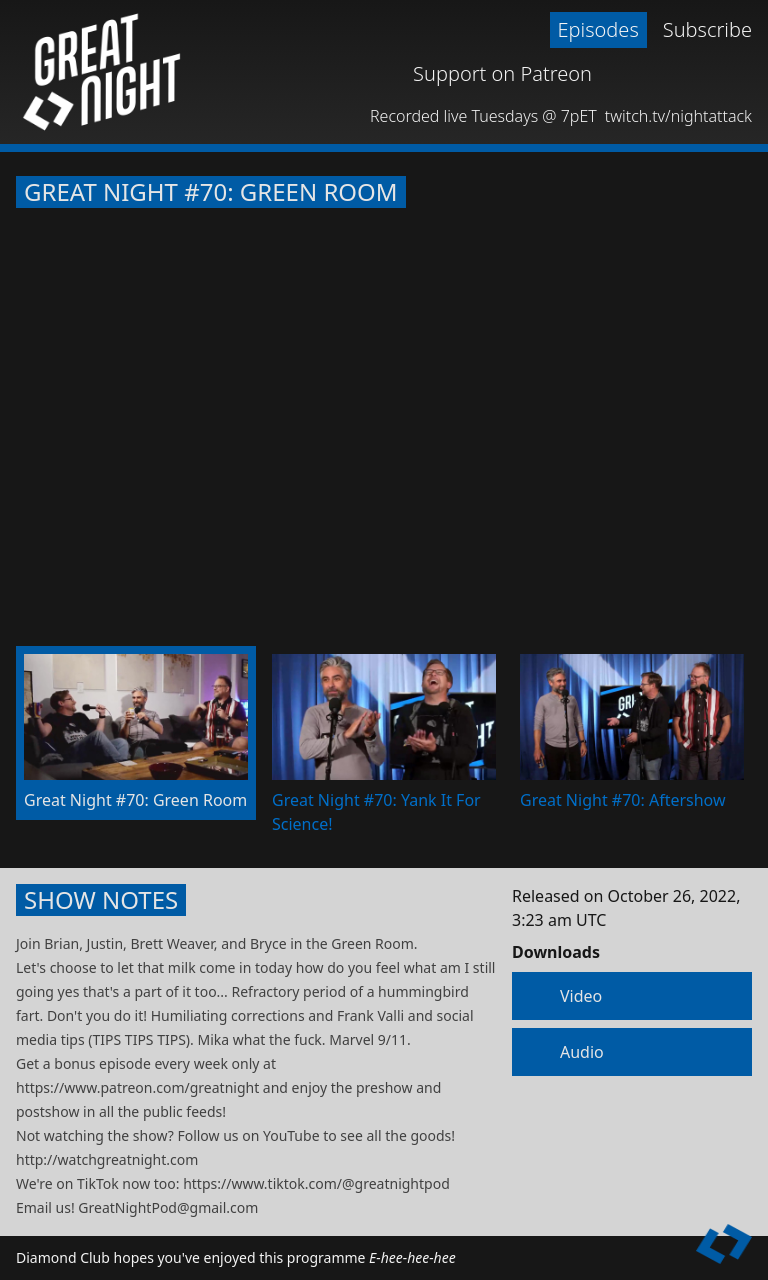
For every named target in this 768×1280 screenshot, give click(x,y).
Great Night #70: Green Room (211, 192)
